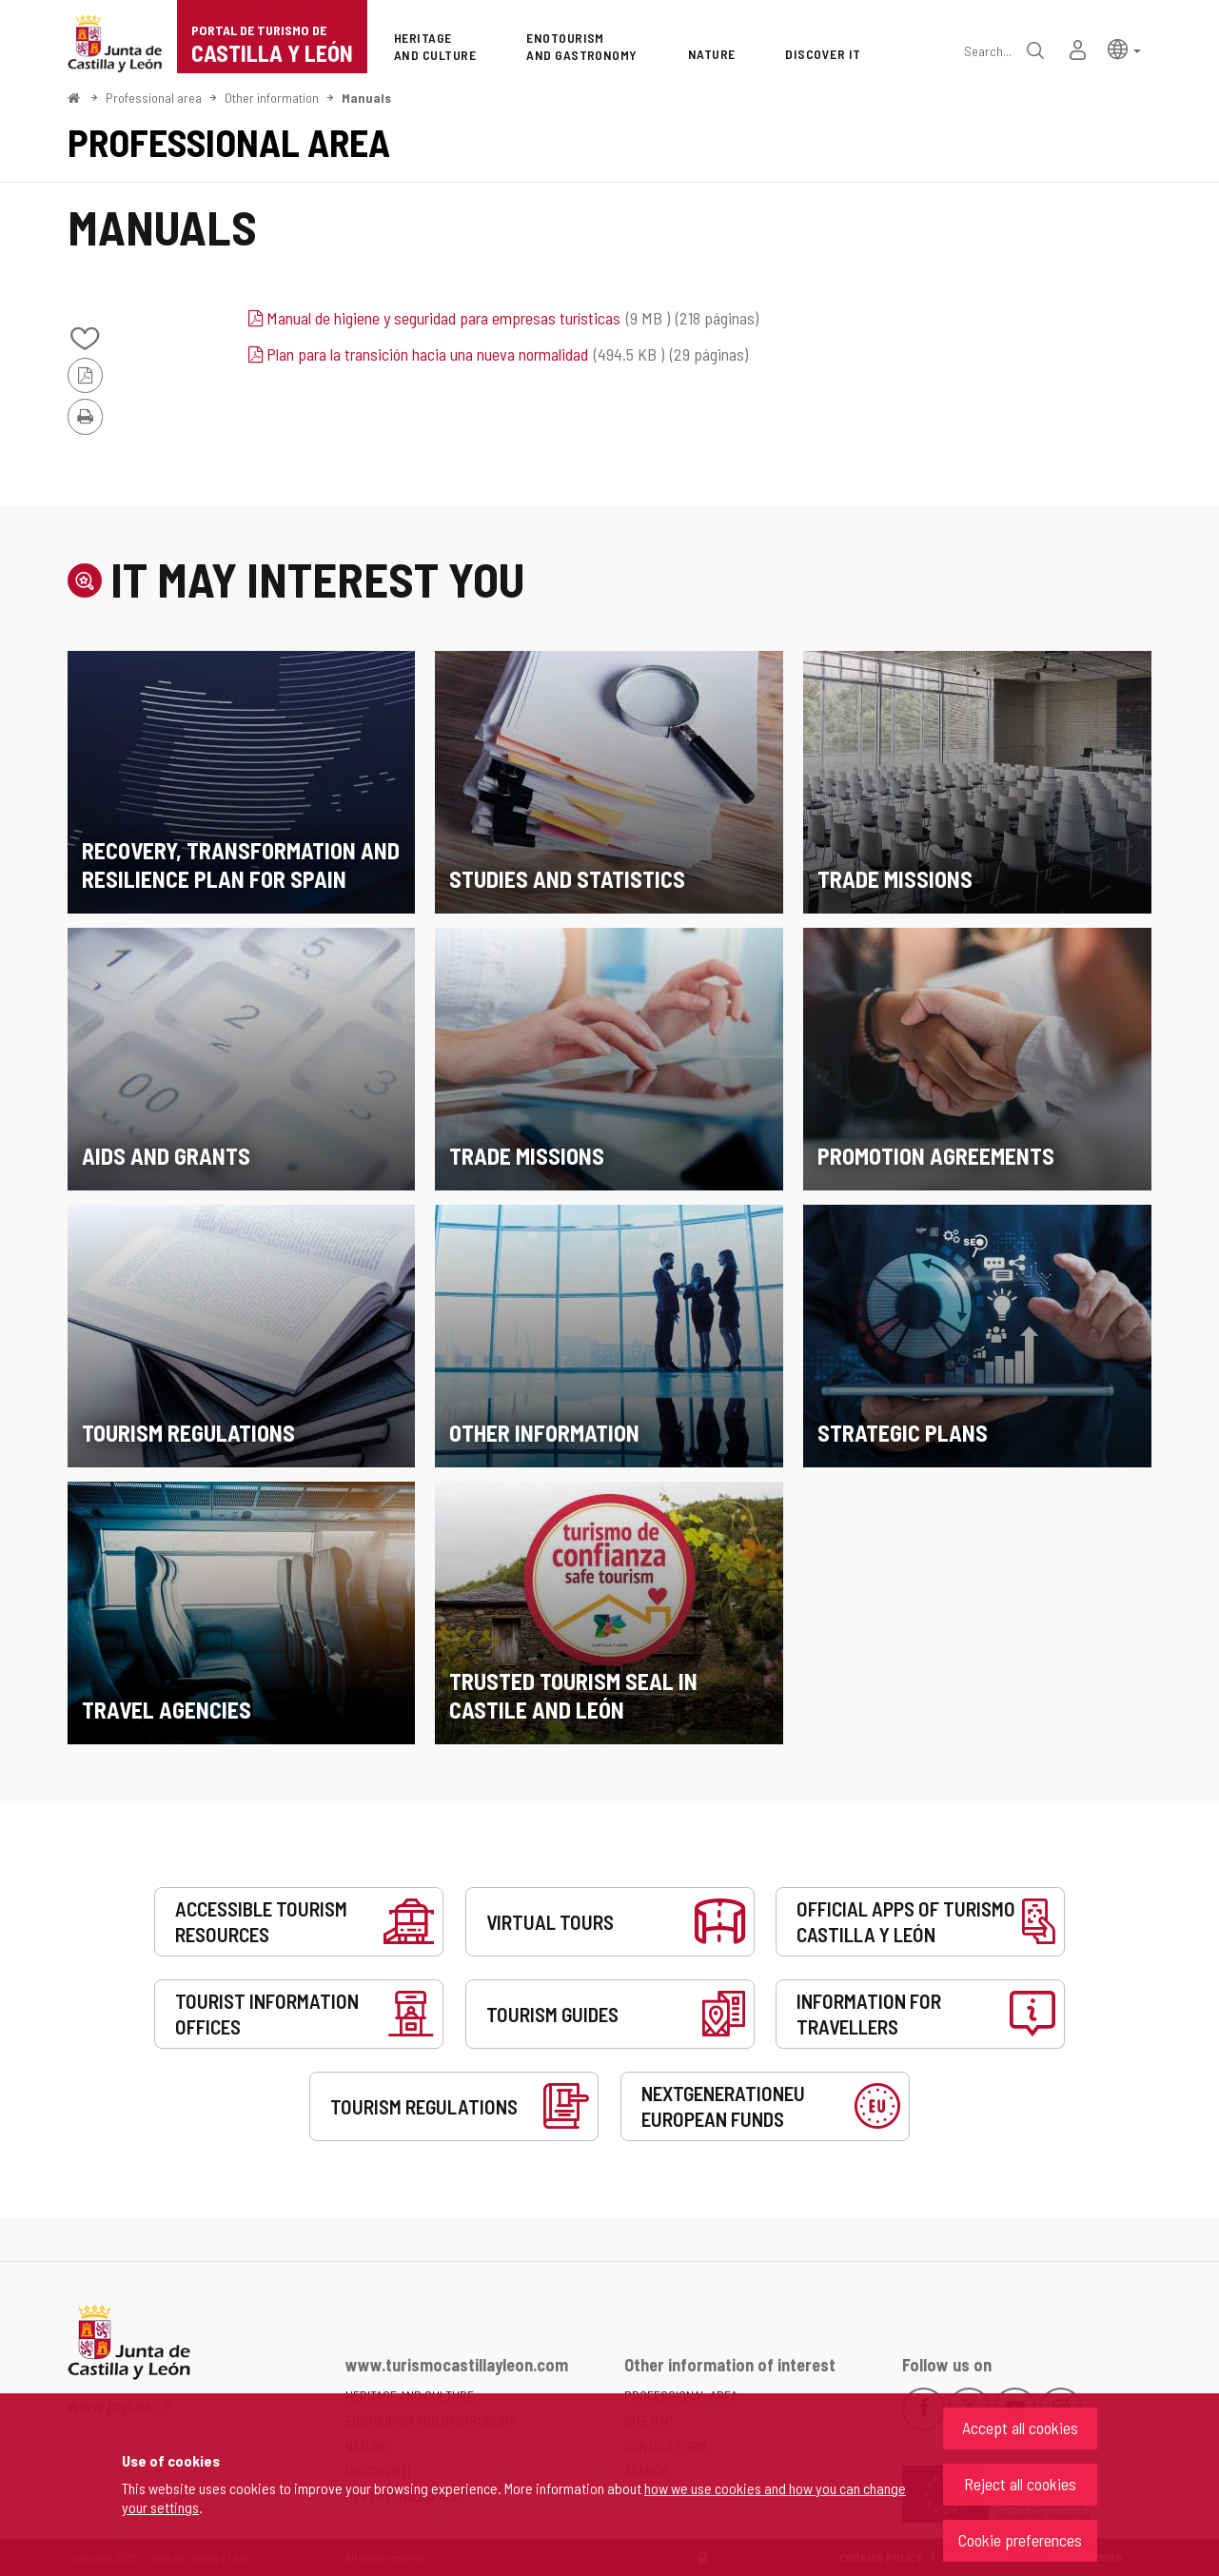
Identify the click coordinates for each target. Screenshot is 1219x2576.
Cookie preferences (1020, 2539)
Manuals (366, 97)
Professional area (154, 97)
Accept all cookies (1020, 2427)
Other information (272, 97)
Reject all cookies (1020, 2483)
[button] (1124, 48)
